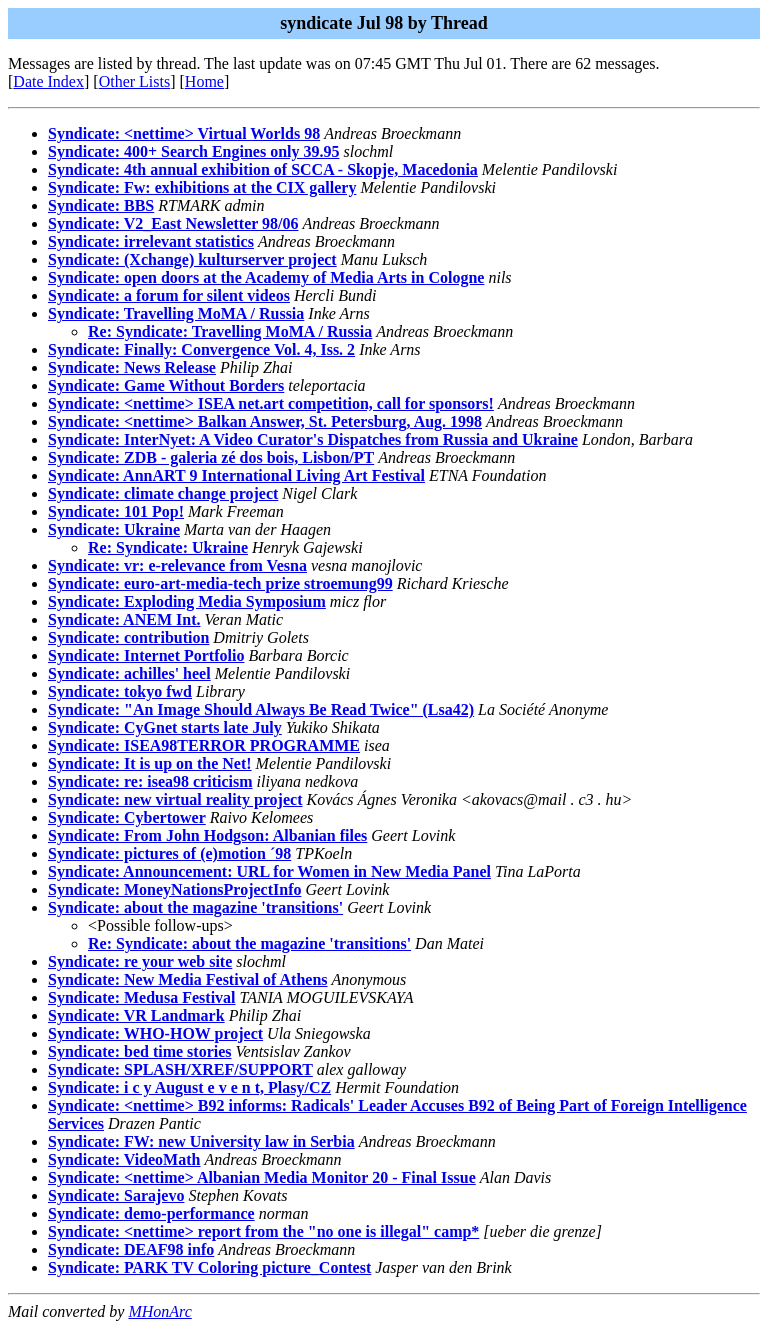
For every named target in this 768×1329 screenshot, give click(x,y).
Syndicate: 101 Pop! (116, 511)
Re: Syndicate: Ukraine (168, 547)
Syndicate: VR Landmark (136, 1015)
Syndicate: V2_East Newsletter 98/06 (173, 223)
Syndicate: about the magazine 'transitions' (195, 907)
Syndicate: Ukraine (114, 529)
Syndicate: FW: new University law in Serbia (201, 1141)
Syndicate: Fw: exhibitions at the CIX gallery (202, 187)
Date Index (48, 81)
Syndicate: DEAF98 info (131, 1249)
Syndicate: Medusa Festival (142, 997)
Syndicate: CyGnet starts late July (165, 727)
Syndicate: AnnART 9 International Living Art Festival (236, 475)
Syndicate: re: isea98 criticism (150, 781)
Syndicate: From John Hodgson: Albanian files (207, 835)
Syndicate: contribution (128, 637)
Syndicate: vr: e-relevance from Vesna (177, 565)
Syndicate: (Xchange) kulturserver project (192, 259)
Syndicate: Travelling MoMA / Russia (176, 313)
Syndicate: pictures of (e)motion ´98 (169, 853)
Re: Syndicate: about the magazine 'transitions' (249, 943)
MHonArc (159, 1311)
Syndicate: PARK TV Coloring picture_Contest (209, 1267)
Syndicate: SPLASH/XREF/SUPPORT (180, 1069)
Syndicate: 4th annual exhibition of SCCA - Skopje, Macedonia (263, 169)
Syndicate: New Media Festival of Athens (188, 979)
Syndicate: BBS (101, 205)
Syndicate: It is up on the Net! (150, 763)
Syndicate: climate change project (163, 493)
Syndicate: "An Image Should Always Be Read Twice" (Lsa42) (261, 709)
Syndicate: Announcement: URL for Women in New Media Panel (269, 871)
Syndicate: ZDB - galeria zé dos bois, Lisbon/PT (211, 457)
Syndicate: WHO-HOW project (155, 1033)
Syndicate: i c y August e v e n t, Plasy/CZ (189, 1087)
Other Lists (135, 81)
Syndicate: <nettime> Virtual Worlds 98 (184, 133)
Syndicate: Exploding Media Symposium (187, 601)
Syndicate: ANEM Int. (124, 619)
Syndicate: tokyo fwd (120, 691)
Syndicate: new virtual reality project (175, 799)
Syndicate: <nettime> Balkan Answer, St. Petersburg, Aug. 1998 (265, 421)
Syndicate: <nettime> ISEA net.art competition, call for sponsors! (271, 403)
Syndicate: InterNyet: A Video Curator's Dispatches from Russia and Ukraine (313, 439)
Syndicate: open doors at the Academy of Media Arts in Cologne (266, 277)
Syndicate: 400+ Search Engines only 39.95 (194, 151)
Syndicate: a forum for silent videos (169, 295)
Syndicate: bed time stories (140, 1051)
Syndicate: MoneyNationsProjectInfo (174, 889)
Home (204, 81)
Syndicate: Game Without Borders (166, 385)
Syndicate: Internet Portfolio (146, 655)
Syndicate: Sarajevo (116, 1195)
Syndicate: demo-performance (151, 1213)
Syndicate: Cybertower (127, 817)
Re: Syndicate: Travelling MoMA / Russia (230, 331)
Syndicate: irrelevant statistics (151, 241)
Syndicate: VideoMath (124, 1159)
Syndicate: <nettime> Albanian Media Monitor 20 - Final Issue (262, 1177)
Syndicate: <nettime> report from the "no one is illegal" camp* (263, 1231)
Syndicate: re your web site (140, 961)
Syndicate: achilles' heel (129, 673)
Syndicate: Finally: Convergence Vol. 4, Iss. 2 (201, 349)
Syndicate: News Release (132, 367)
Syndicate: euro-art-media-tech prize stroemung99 (220, 583)
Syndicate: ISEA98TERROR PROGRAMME (204, 745)
